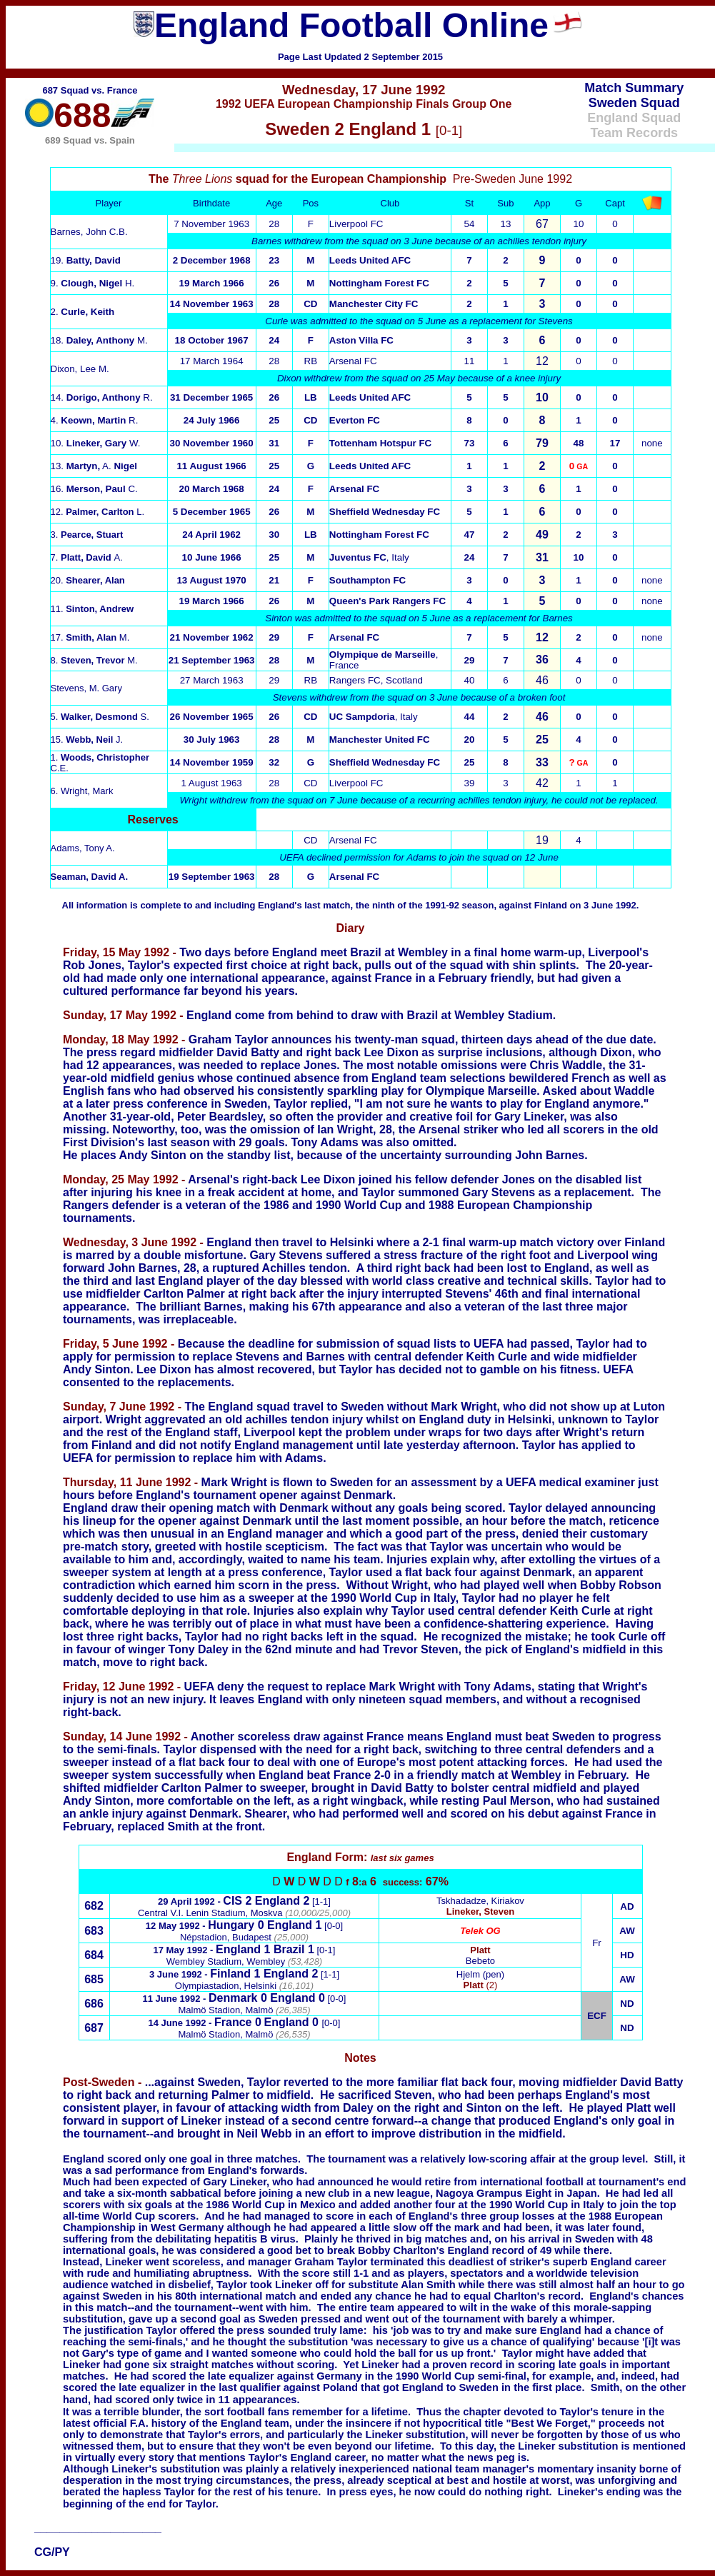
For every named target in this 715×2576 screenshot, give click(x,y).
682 (94, 1906)
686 (94, 2004)
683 (94, 1931)
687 (94, 2028)
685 (94, 1979)
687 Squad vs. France (89, 90)
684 (94, 1955)
